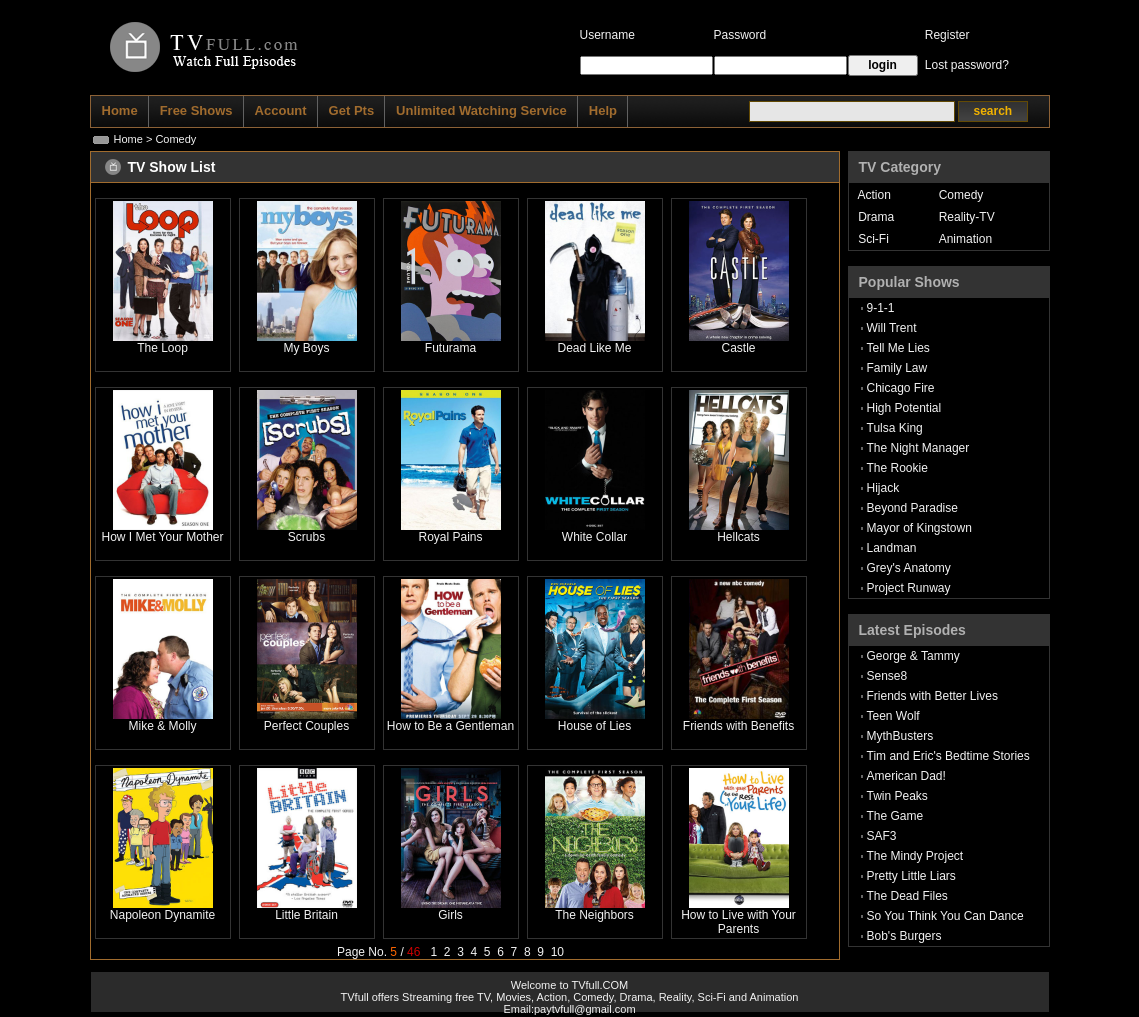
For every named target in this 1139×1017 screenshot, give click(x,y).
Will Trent (892, 328)
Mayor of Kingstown (919, 528)
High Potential (904, 408)
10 (557, 952)
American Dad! (906, 776)
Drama (876, 217)
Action (874, 195)
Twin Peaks (897, 796)
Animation (965, 239)
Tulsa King (895, 428)
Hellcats (738, 537)
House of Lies (594, 726)
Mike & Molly (162, 726)
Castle (738, 348)
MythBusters (900, 736)
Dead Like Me (594, 348)
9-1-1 (881, 308)
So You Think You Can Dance (945, 916)
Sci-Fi (873, 239)
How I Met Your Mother (162, 537)
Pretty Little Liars (911, 876)
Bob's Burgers (904, 936)
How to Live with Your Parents (738, 922)
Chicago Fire (901, 388)
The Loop (162, 348)
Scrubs (306, 537)
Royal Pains (450, 537)
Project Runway (909, 588)
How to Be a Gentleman (450, 726)
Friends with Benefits (738, 726)
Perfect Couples (306, 726)
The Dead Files (907, 896)
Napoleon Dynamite (162, 915)
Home (128, 139)
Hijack (883, 488)
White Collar (594, 537)
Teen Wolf (893, 716)
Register (947, 35)
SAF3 (882, 836)
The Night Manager (918, 448)
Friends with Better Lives (932, 696)
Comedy (961, 195)
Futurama (450, 348)
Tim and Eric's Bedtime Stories (948, 756)
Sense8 (887, 676)
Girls (450, 915)
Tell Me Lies (898, 348)
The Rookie (897, 468)
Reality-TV (967, 217)
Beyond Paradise (912, 508)
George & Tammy (913, 656)
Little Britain (306, 915)
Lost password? (967, 65)
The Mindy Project (915, 856)
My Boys (306, 348)
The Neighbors (594, 915)
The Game (895, 816)
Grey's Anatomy (909, 568)
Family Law (897, 368)
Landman (892, 548)
